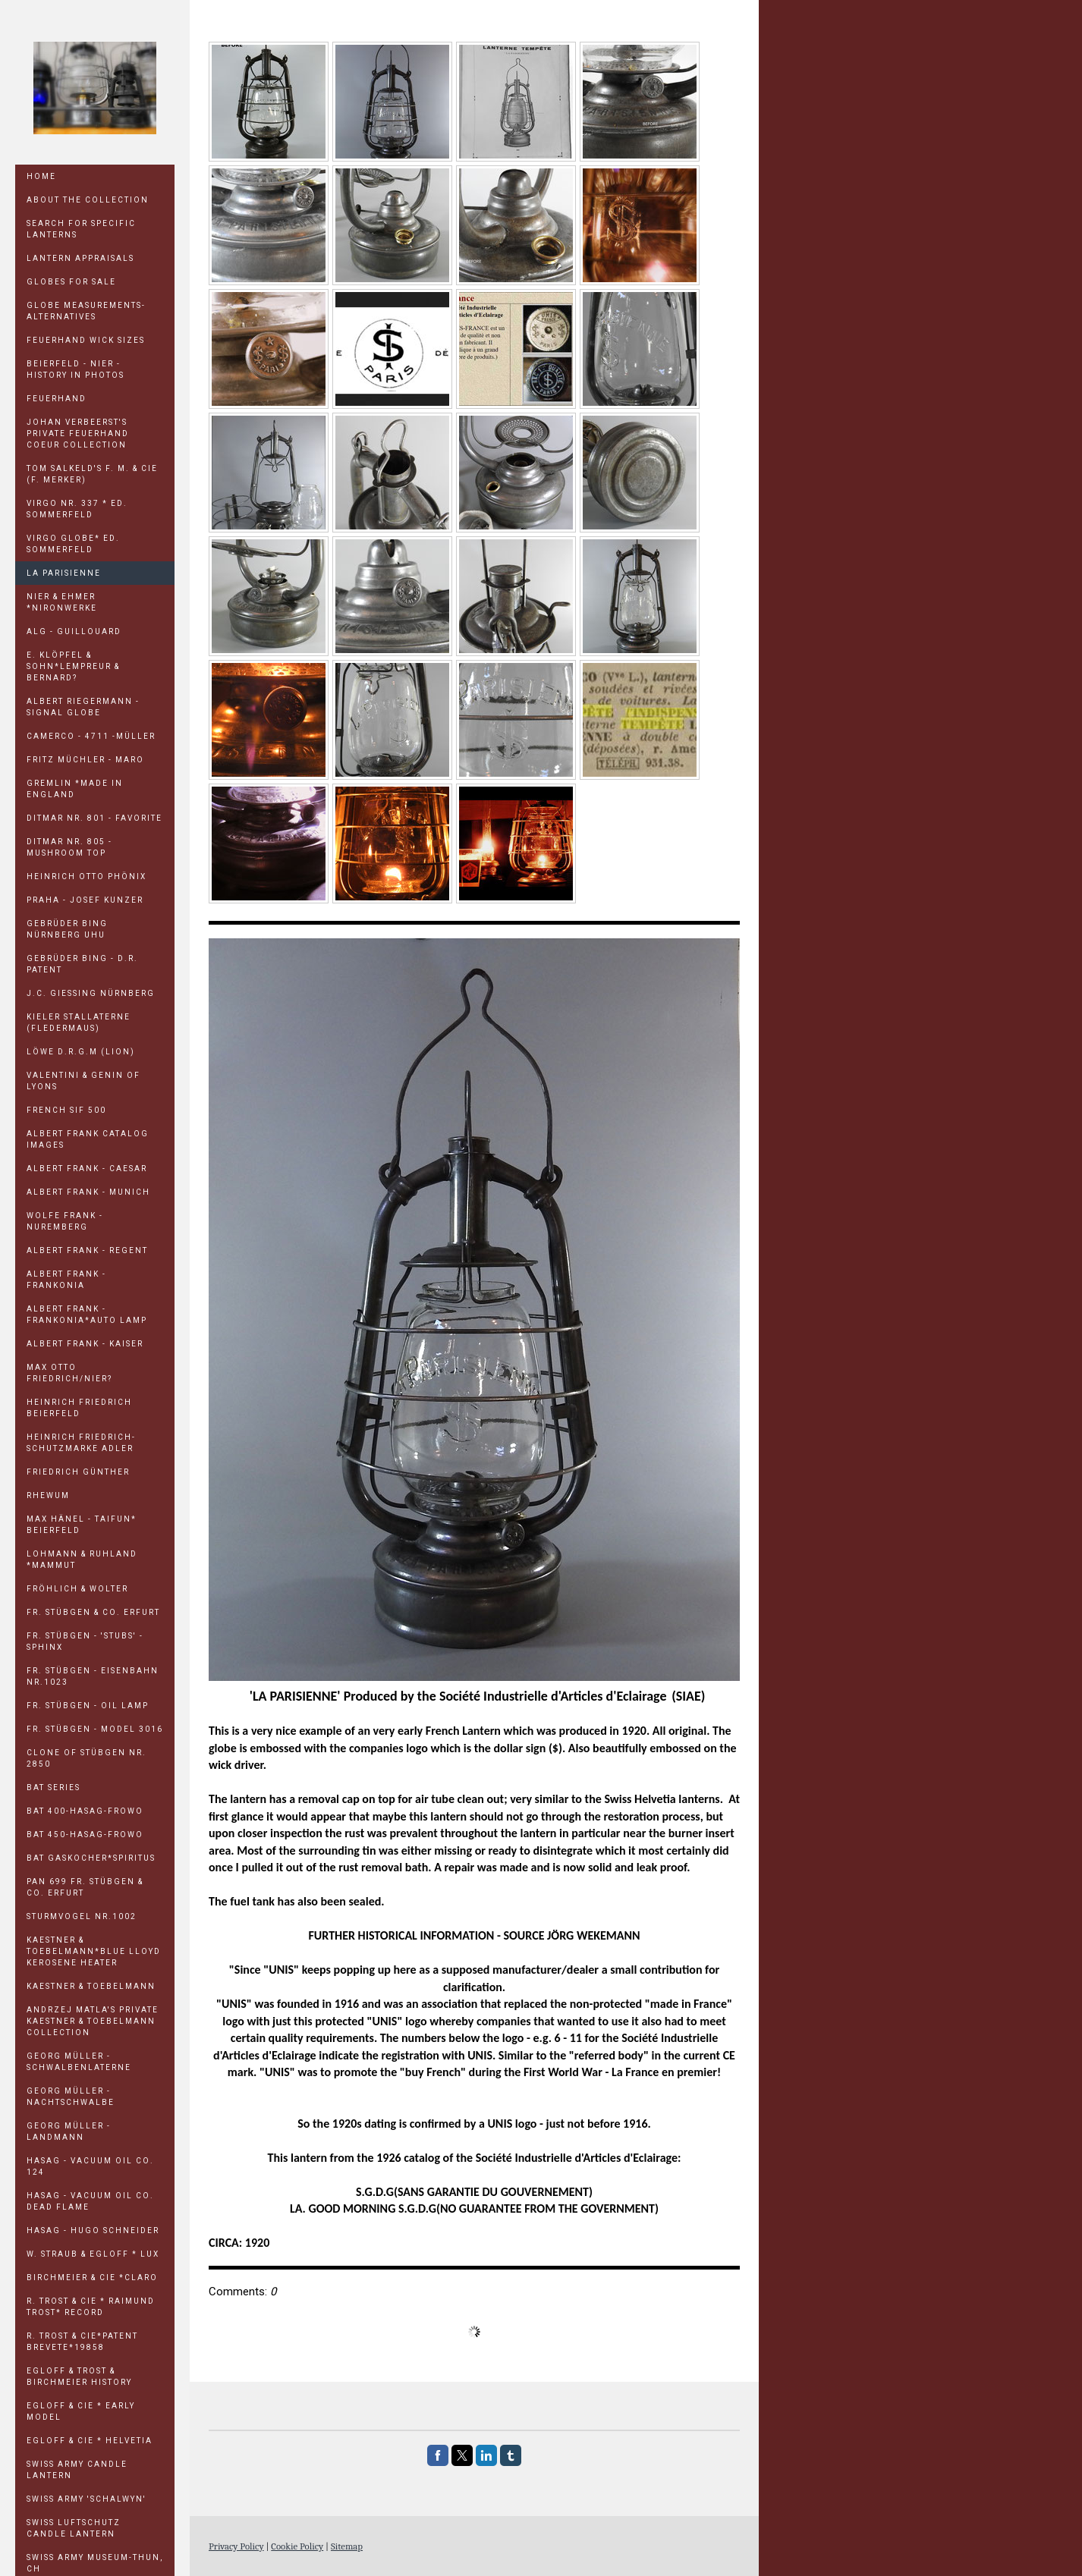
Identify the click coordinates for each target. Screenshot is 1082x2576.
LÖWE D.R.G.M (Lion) (81, 1052)
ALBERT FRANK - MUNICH (88, 1192)
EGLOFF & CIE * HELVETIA (90, 2440)
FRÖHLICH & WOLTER (77, 1589)
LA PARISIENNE (64, 573)
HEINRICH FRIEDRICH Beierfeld (79, 1408)
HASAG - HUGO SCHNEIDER (93, 2230)
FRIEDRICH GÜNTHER (78, 1472)
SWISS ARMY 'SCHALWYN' (86, 2499)
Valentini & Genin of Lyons (83, 1081)
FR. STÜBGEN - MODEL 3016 (95, 1729)
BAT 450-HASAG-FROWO (85, 1834)
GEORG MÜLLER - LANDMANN (69, 2131)
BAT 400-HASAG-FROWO (85, 1811)
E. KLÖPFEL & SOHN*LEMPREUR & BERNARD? (73, 666)
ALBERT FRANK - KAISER (85, 1344)
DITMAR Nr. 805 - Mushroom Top (69, 847)
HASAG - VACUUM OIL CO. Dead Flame (90, 2201)
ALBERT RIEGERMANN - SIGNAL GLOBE (83, 707)
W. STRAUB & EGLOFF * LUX (93, 2254)
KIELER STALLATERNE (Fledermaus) (79, 1022)
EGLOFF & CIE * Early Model (81, 2411)
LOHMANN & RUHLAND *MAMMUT (82, 1559)
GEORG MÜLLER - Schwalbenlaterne (79, 2062)
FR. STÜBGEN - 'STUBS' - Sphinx (85, 1641)
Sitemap (347, 2546)
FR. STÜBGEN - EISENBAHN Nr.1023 (93, 1676)
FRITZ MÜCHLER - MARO (85, 760)
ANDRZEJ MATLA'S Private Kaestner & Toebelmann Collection (93, 2021)
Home (41, 176)
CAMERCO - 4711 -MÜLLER (91, 736)
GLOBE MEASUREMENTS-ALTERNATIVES (86, 311)
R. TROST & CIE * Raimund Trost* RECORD (91, 2307)
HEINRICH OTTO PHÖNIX (86, 876)
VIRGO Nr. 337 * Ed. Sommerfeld (77, 509)
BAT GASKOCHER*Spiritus (91, 1858)
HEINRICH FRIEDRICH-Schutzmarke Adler (81, 1443)
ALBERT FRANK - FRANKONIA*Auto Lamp (87, 1314)
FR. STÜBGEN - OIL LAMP (88, 1705)
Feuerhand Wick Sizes (86, 340)
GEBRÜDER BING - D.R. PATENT (82, 964)
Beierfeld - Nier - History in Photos (75, 369)
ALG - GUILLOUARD (74, 631)
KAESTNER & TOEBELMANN (91, 1986)
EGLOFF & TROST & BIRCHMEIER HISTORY (79, 2376)
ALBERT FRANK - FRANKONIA (66, 1280)
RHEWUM (48, 1495)
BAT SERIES (53, 1787)
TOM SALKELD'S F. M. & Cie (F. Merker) (92, 474)
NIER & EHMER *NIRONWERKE (62, 602)
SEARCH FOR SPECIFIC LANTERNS (81, 229)
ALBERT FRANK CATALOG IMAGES (88, 1139)
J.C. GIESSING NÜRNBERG (91, 993)
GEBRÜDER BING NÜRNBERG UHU (67, 929)
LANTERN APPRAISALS (80, 258)
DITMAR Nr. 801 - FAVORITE (94, 818)
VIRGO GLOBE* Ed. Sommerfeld (73, 544)
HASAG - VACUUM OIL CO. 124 (90, 2166)
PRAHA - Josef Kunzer (85, 900)
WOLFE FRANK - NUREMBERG (65, 1221)
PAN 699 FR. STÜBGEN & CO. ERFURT (85, 1887)
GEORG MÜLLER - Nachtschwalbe (71, 2096)
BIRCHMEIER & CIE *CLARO (92, 2277)
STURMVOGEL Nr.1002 (82, 1916)
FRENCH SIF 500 (66, 1110)
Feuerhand (56, 398)
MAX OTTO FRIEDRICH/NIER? (69, 1373)
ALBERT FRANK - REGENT (87, 1250)
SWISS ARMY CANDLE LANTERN (77, 2470)
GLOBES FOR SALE (71, 282)
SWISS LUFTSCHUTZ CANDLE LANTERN (74, 2528)
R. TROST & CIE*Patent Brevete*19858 (82, 2341)
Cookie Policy (297, 2546)
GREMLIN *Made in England (75, 789)
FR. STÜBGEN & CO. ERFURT (93, 1612)
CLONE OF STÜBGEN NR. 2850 (86, 1758)
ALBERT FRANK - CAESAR (87, 1168)
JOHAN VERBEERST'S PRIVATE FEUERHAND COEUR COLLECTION (78, 433)
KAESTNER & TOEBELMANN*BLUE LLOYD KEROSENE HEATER (94, 1951)
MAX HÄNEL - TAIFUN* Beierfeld (82, 1525)
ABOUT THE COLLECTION (88, 200)
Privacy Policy (236, 2546)
